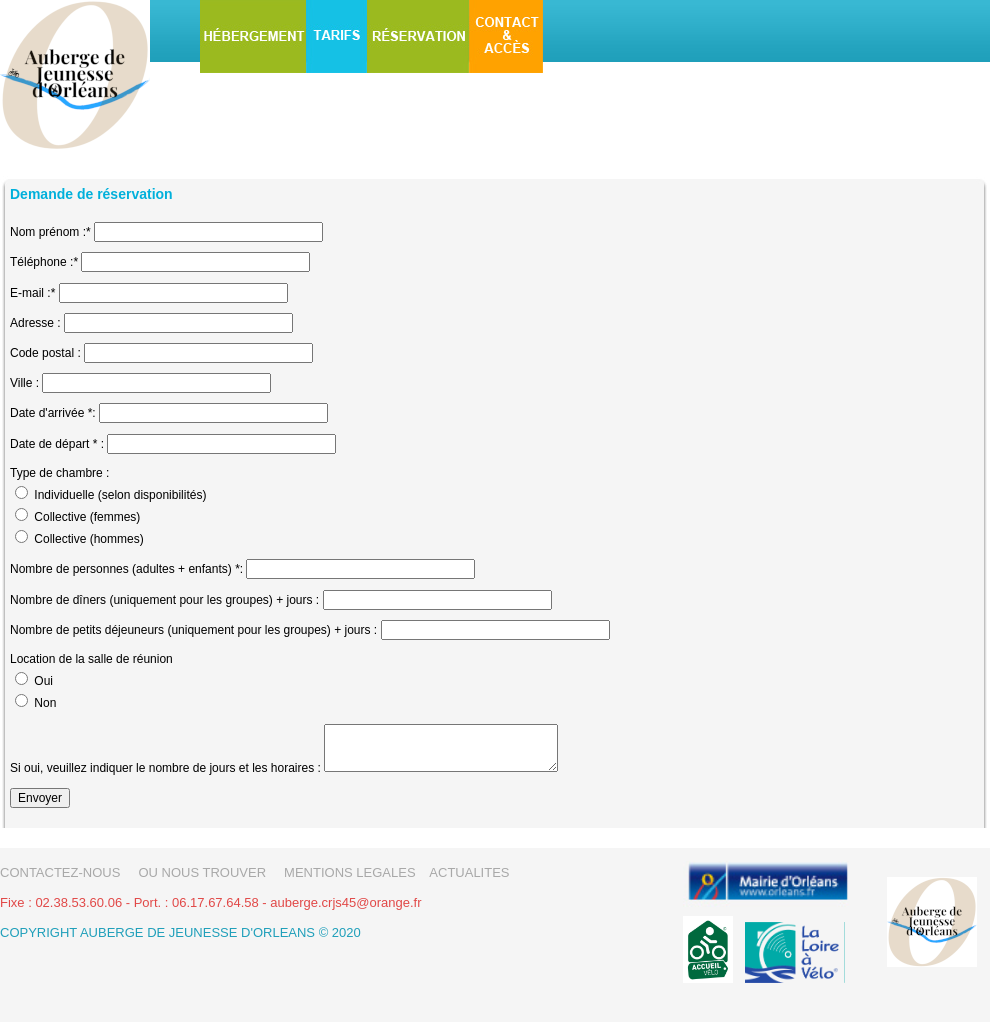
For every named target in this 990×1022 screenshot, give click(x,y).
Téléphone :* (44, 262)
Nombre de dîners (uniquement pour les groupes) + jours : (164, 600)
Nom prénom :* (50, 232)
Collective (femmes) (87, 517)
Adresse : (35, 323)
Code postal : (45, 353)
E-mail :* (32, 293)
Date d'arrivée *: (54, 413)
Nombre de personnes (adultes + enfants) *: (126, 569)
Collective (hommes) (88, 539)
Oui (43, 681)
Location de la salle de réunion (91, 659)
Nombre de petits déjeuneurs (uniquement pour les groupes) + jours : (195, 630)
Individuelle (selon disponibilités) (120, 495)
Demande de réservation (91, 194)
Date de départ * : (57, 444)
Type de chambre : (59, 473)
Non (45, 703)
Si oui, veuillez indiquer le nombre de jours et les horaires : (165, 768)
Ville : (24, 383)
